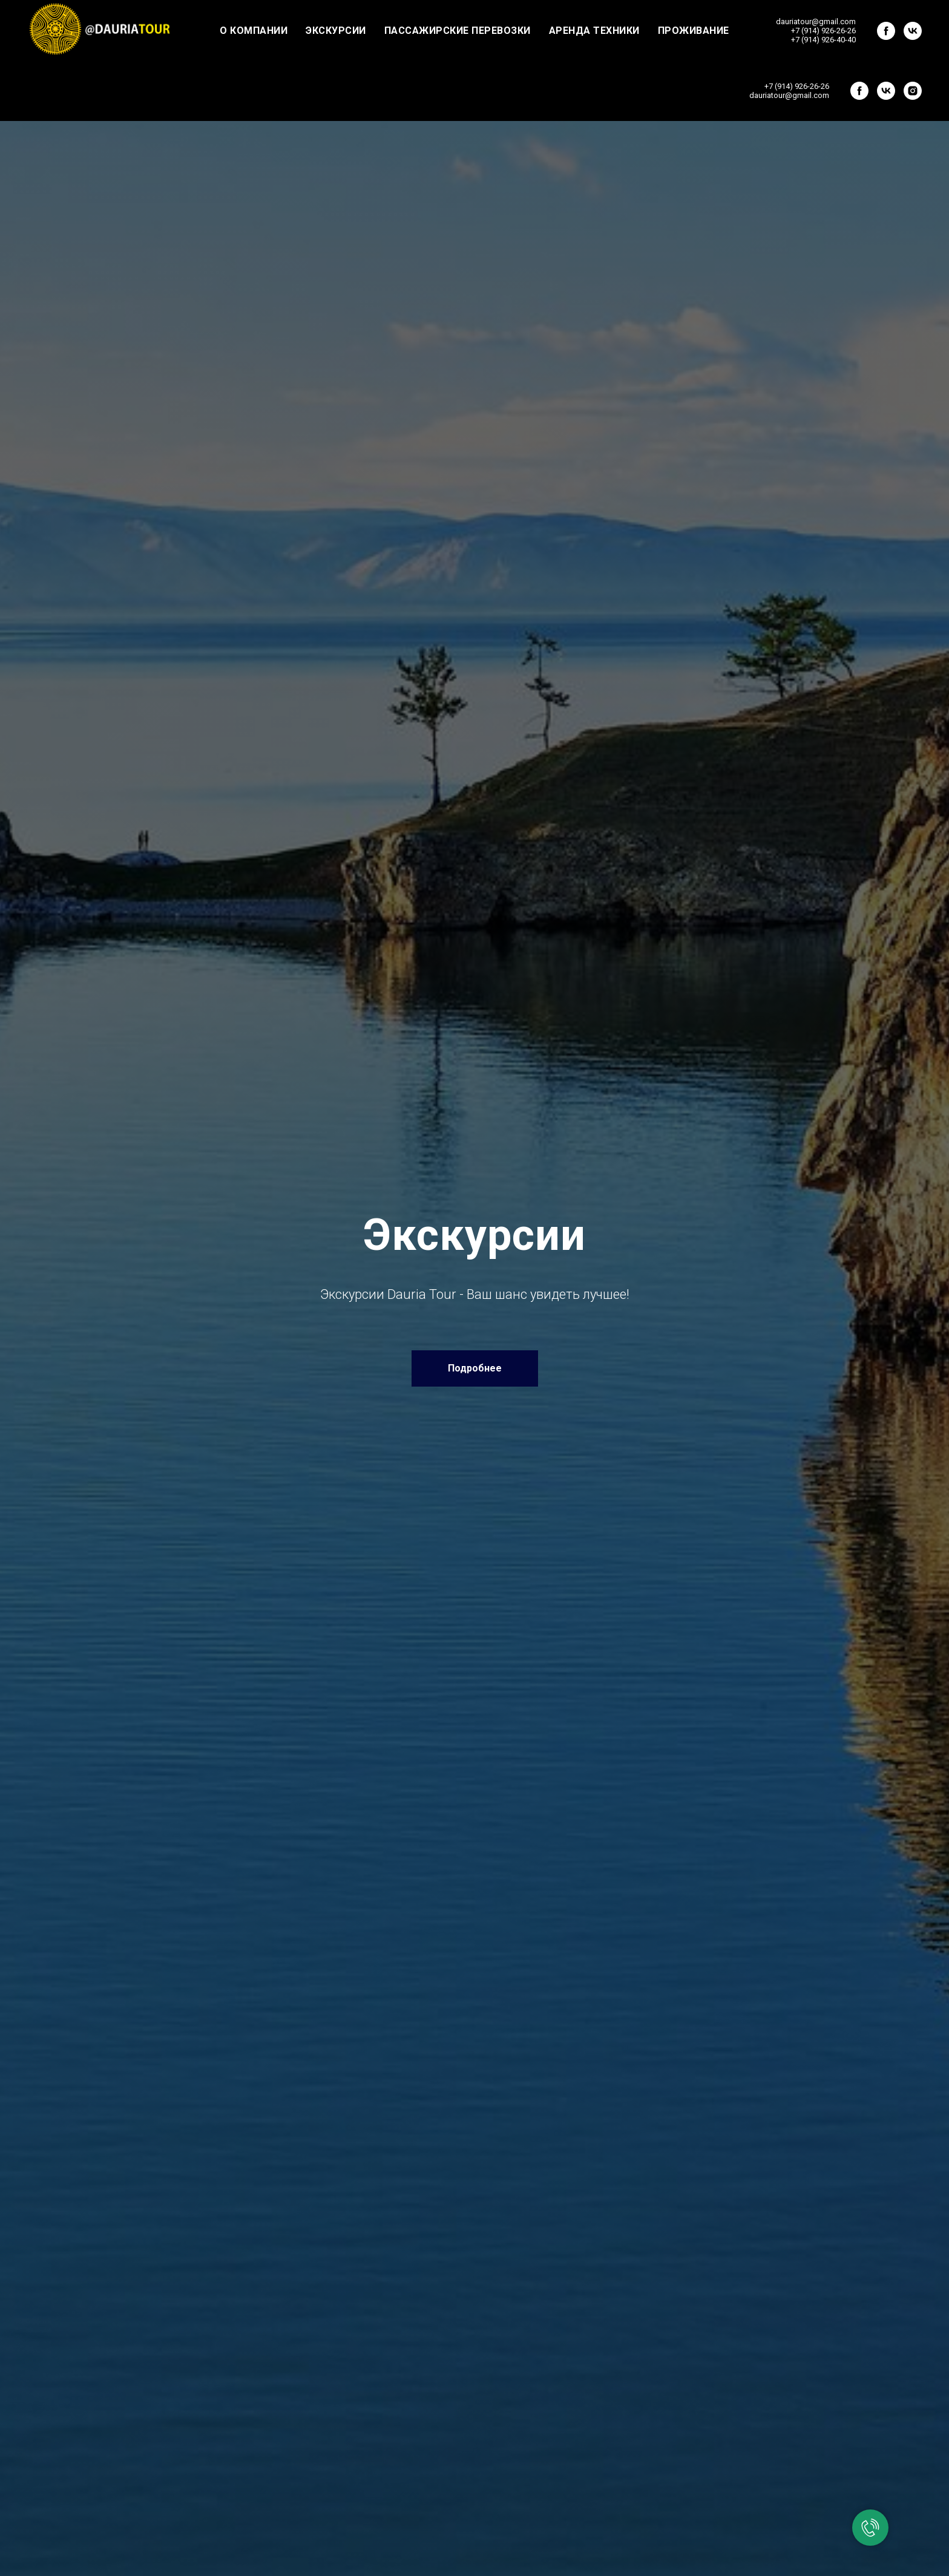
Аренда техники (594, 30)
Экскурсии (336, 30)
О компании (253, 30)
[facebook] (886, 31)
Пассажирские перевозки (457, 30)
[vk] (913, 31)
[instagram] (913, 91)
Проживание (693, 30)
